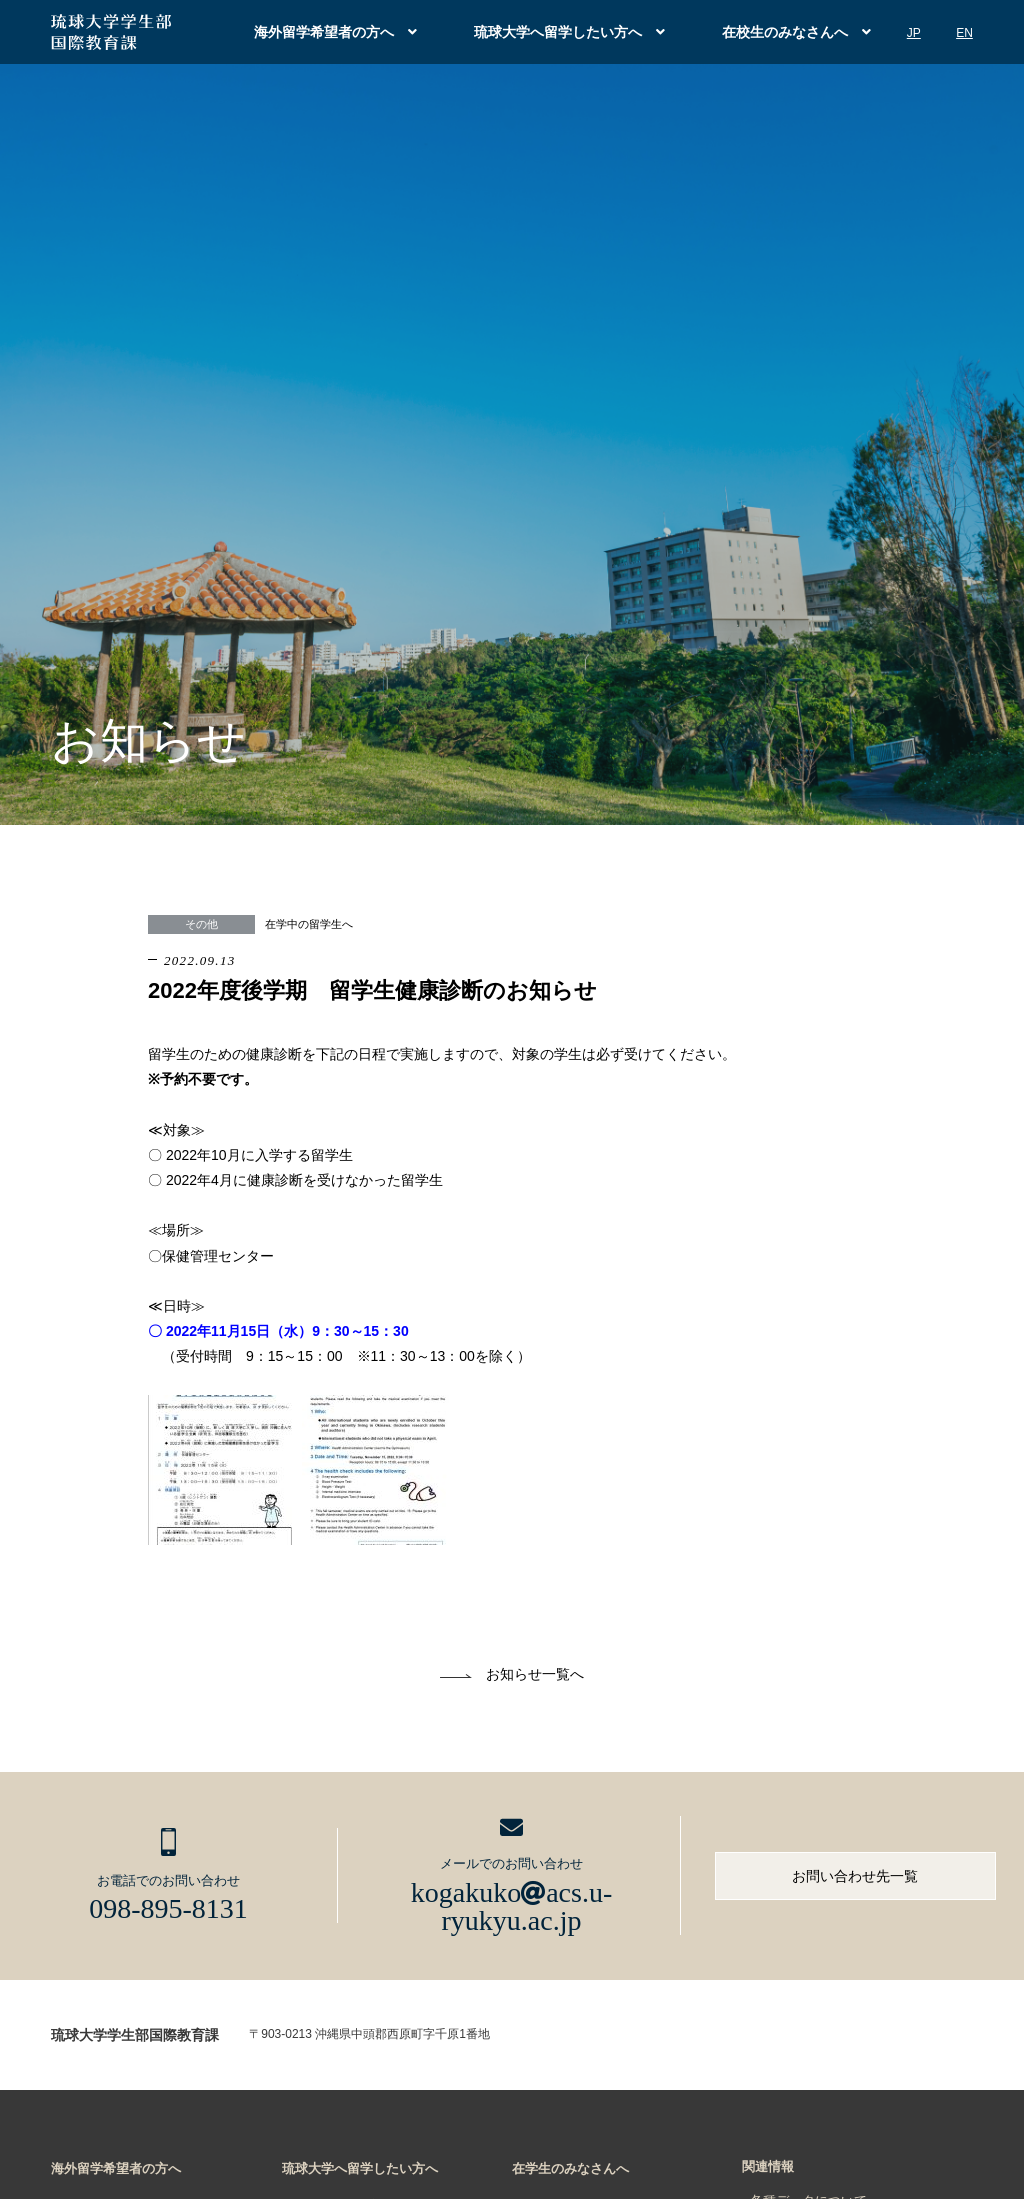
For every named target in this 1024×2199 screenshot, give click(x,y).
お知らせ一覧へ (535, 1674)
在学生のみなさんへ (570, 2168)
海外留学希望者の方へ (324, 32)
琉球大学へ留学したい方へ (558, 32)
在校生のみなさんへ (785, 32)
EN (964, 33)
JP (914, 33)
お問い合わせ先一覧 (855, 1876)
